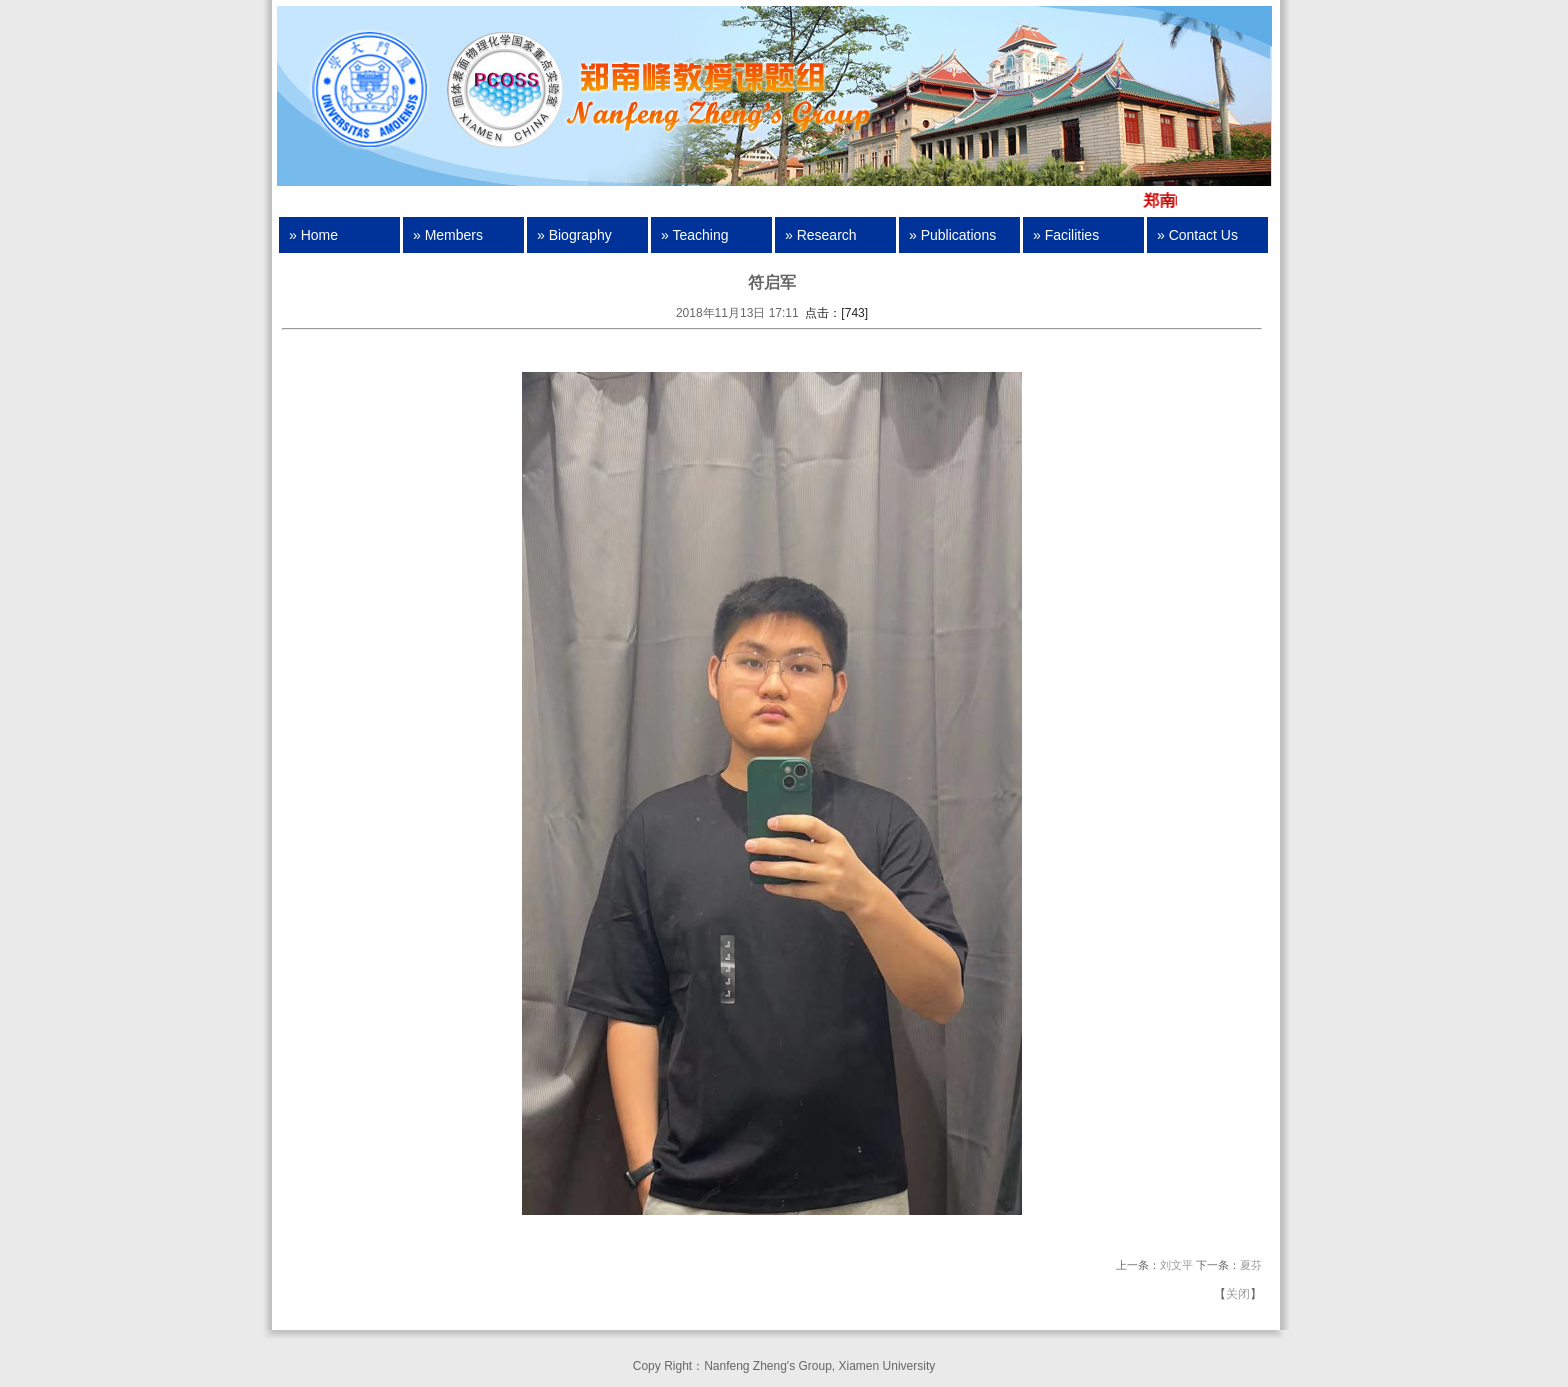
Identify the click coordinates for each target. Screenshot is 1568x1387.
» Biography (574, 235)
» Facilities (1066, 235)
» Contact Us (1197, 235)
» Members (448, 235)
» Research (821, 235)
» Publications (952, 235)
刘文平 (1176, 1265)
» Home (313, 235)
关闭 (1238, 1294)
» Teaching (694, 235)
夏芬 (1251, 1265)
